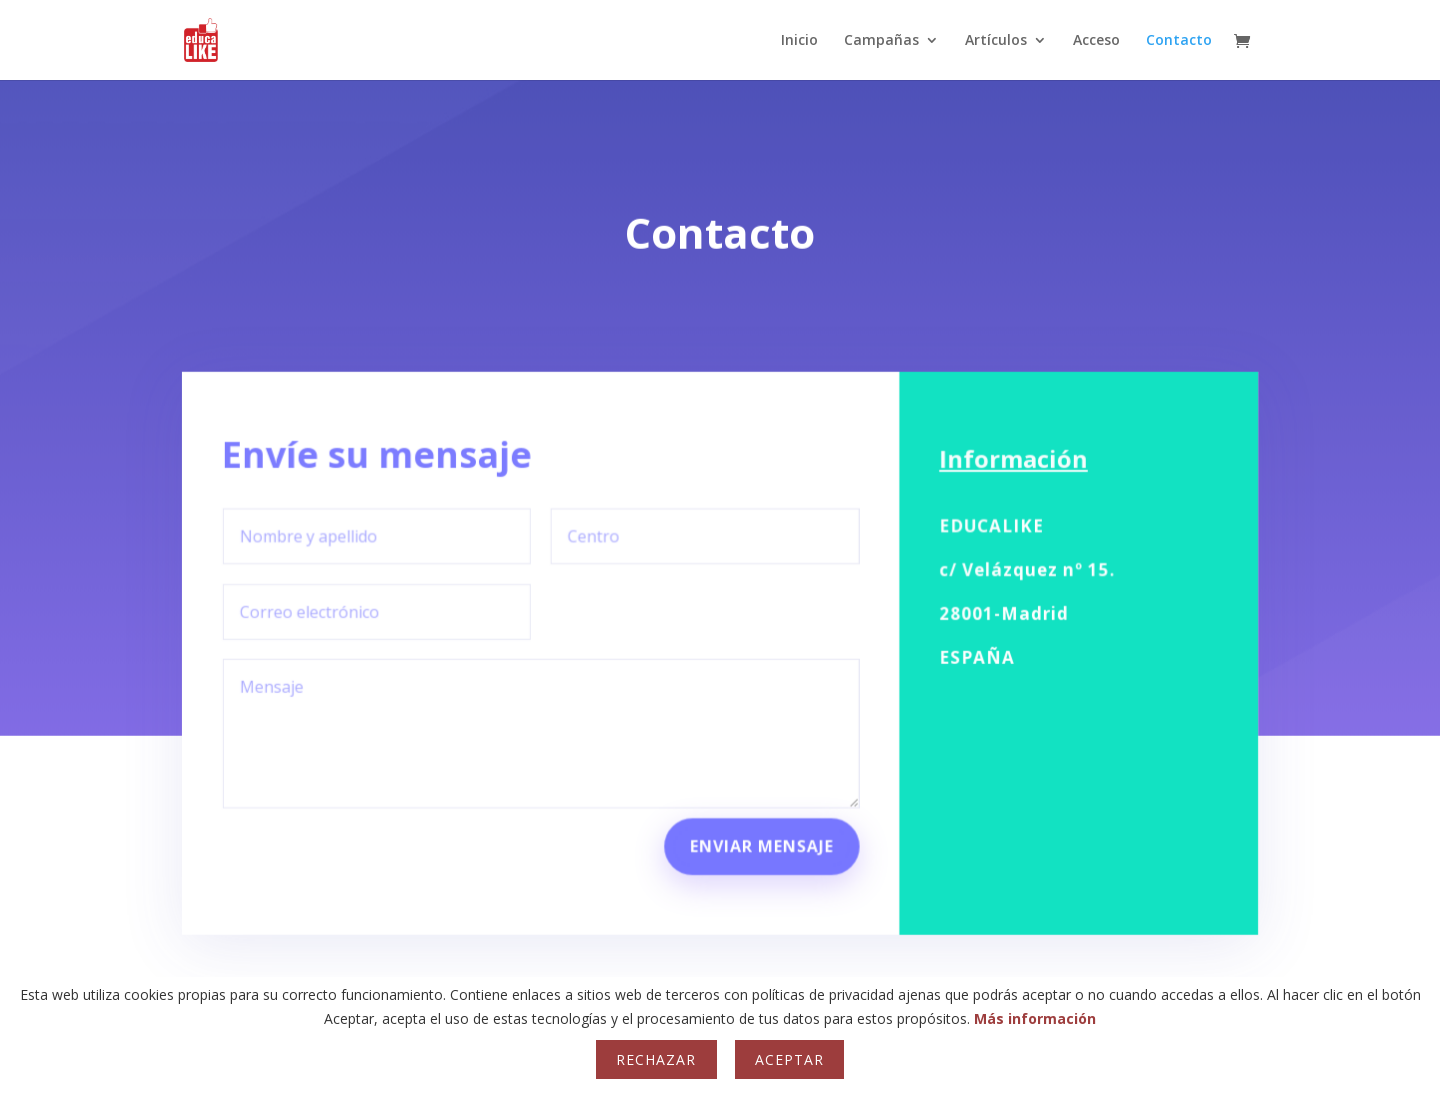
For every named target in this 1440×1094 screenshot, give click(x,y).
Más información (1035, 1018)
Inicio (799, 41)
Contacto (1179, 41)
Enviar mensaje (761, 830)
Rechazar (656, 1059)
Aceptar (789, 1059)
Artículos (996, 41)
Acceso (1096, 41)
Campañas (881, 41)
